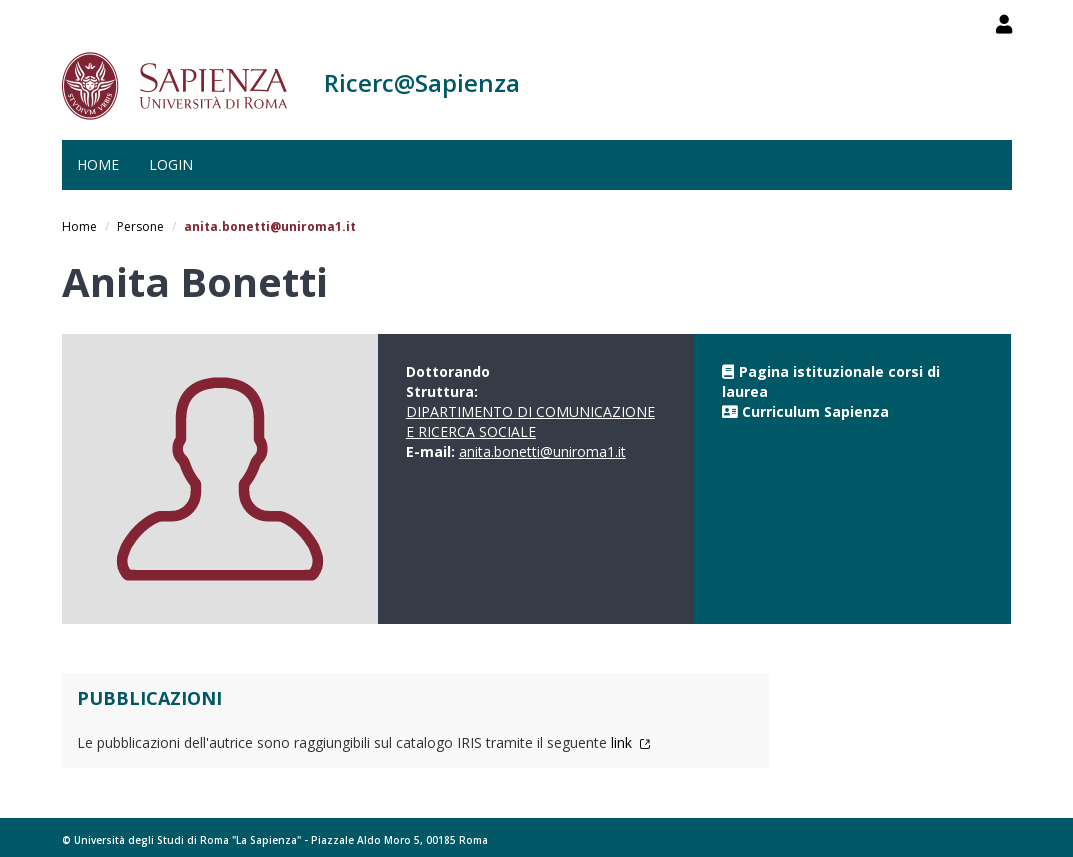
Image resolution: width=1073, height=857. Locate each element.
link (631, 742)
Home (98, 164)
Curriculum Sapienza (815, 411)
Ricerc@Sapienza (422, 82)
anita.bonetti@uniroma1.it (542, 451)
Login (171, 164)
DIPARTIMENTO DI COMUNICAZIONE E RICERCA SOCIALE (530, 421)
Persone (140, 226)
